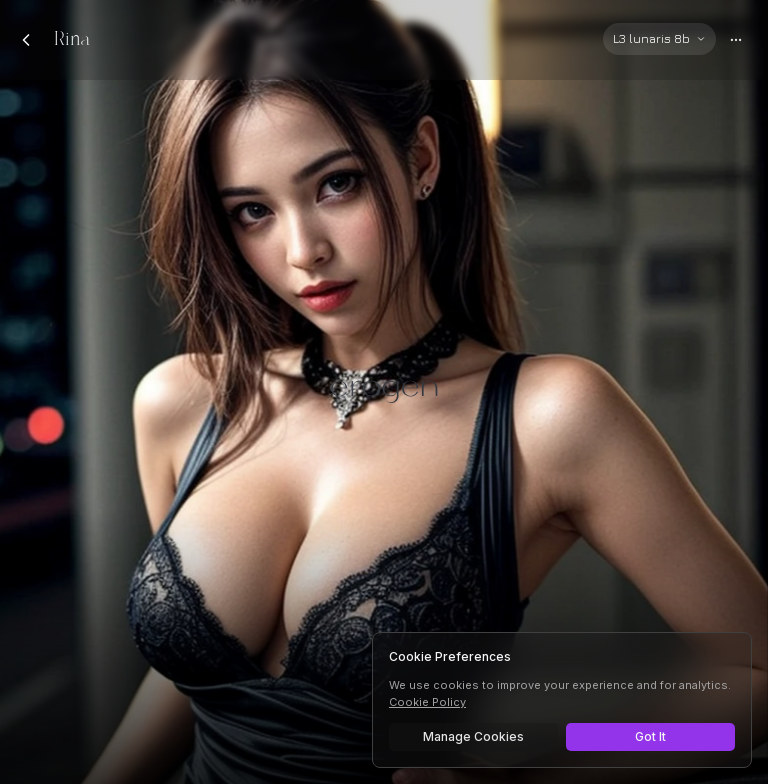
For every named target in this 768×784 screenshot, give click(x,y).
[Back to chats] (26, 40)
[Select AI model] (659, 39)
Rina (72, 39)
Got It (650, 736)
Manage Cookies (473, 736)
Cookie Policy (427, 702)
